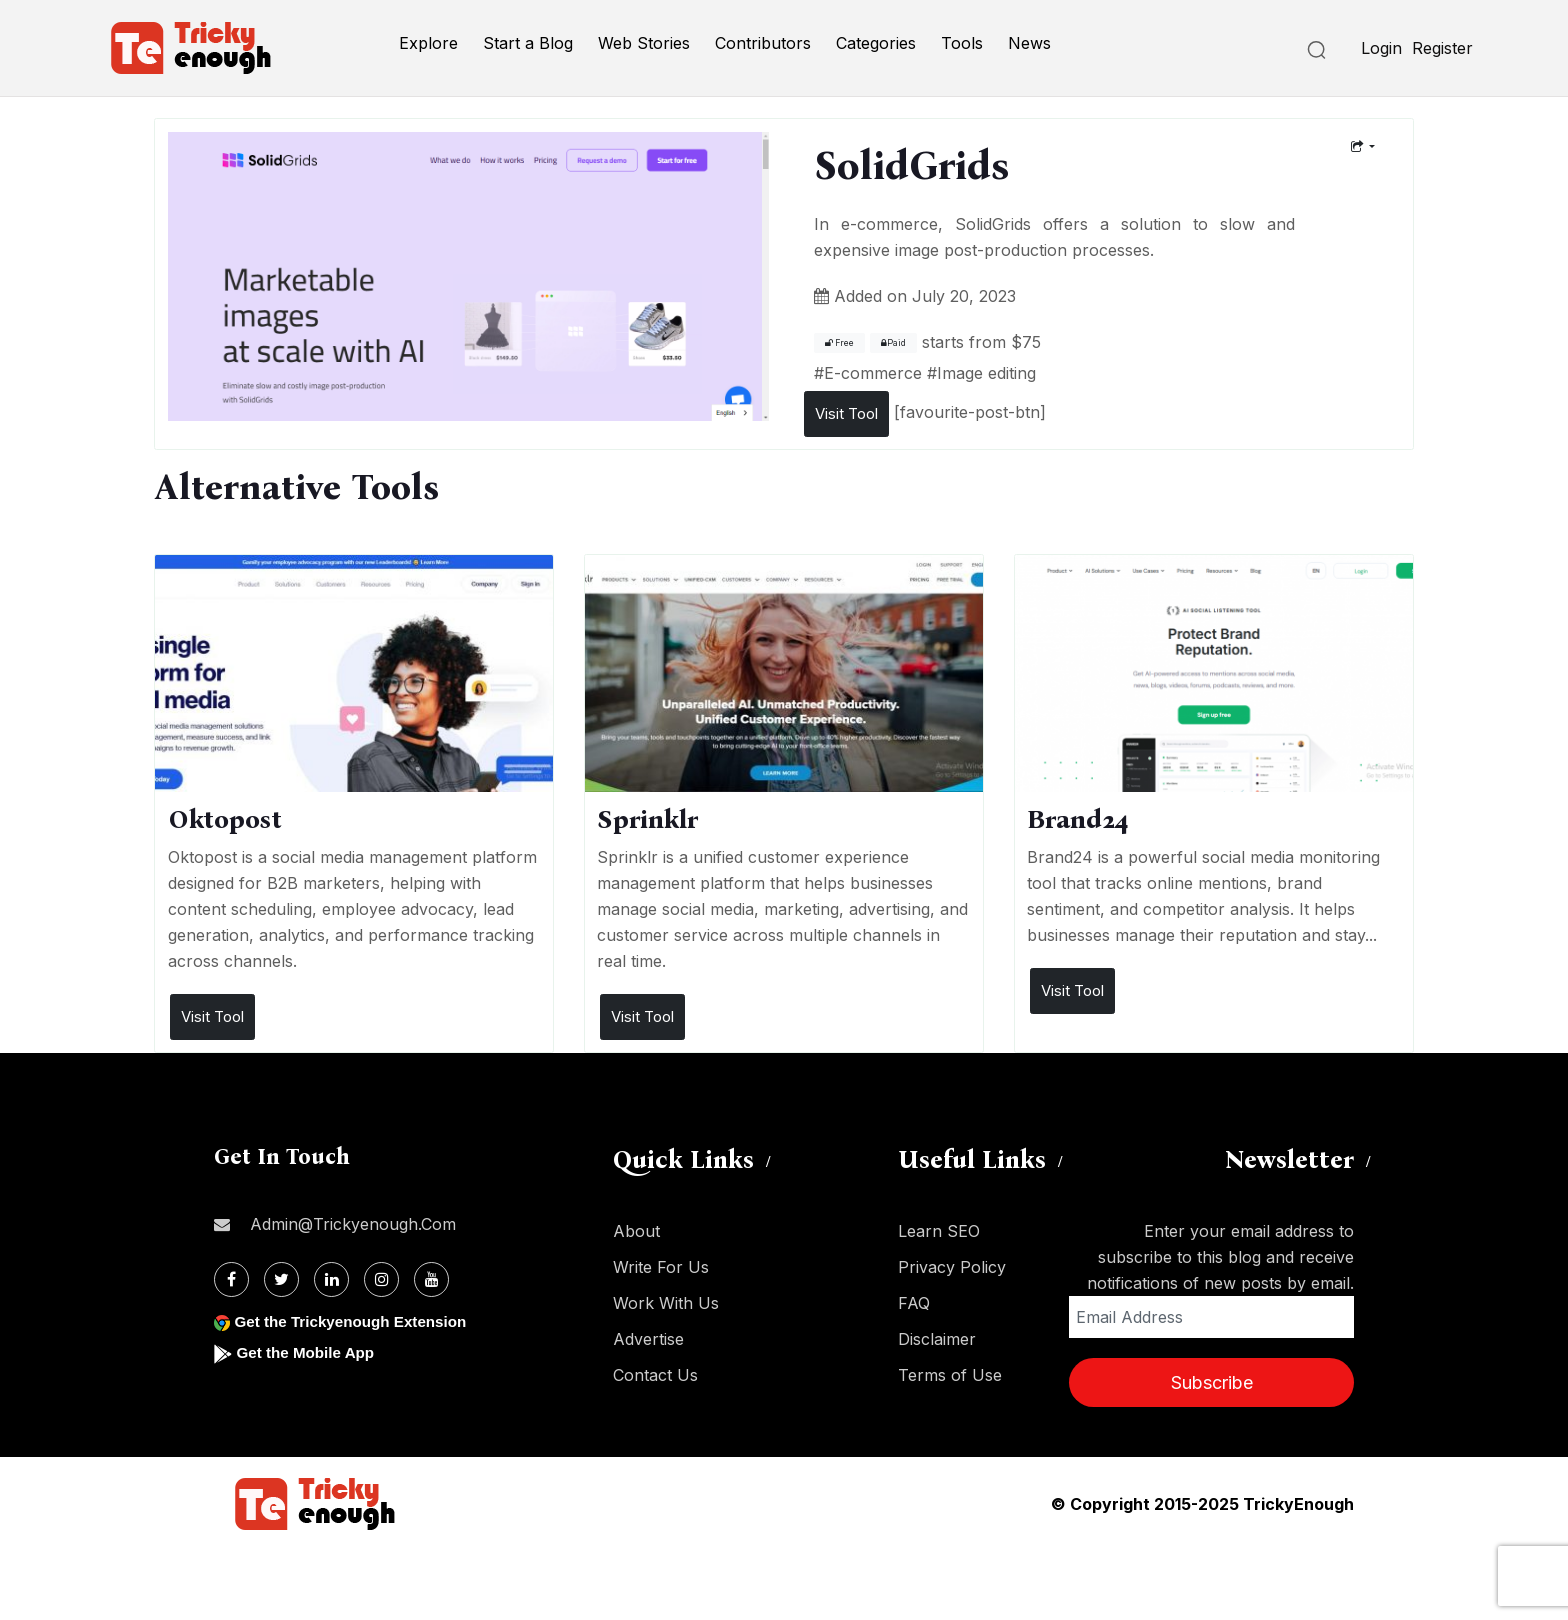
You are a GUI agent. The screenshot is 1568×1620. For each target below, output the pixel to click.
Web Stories (644, 43)
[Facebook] (231, 1279)
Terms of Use (950, 1375)
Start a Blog (528, 43)
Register (1442, 48)
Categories (876, 43)
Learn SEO (939, 1231)
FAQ (914, 1303)
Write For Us (661, 1267)
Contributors (763, 43)
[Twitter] (281, 1279)
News (1029, 43)
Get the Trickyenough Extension (356, 1321)
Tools (962, 43)
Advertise (648, 1339)
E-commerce (873, 373)
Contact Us (655, 1375)
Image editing (986, 373)
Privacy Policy (952, 1267)
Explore (428, 43)
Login (1381, 48)
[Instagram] (381, 1279)
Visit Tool (846, 413)
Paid (893, 343)
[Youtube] (431, 1279)
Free (839, 343)
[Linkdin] (331, 1279)
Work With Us (666, 1303)
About (636, 1231)
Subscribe (1212, 1382)
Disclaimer (937, 1339)
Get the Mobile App (308, 1352)
